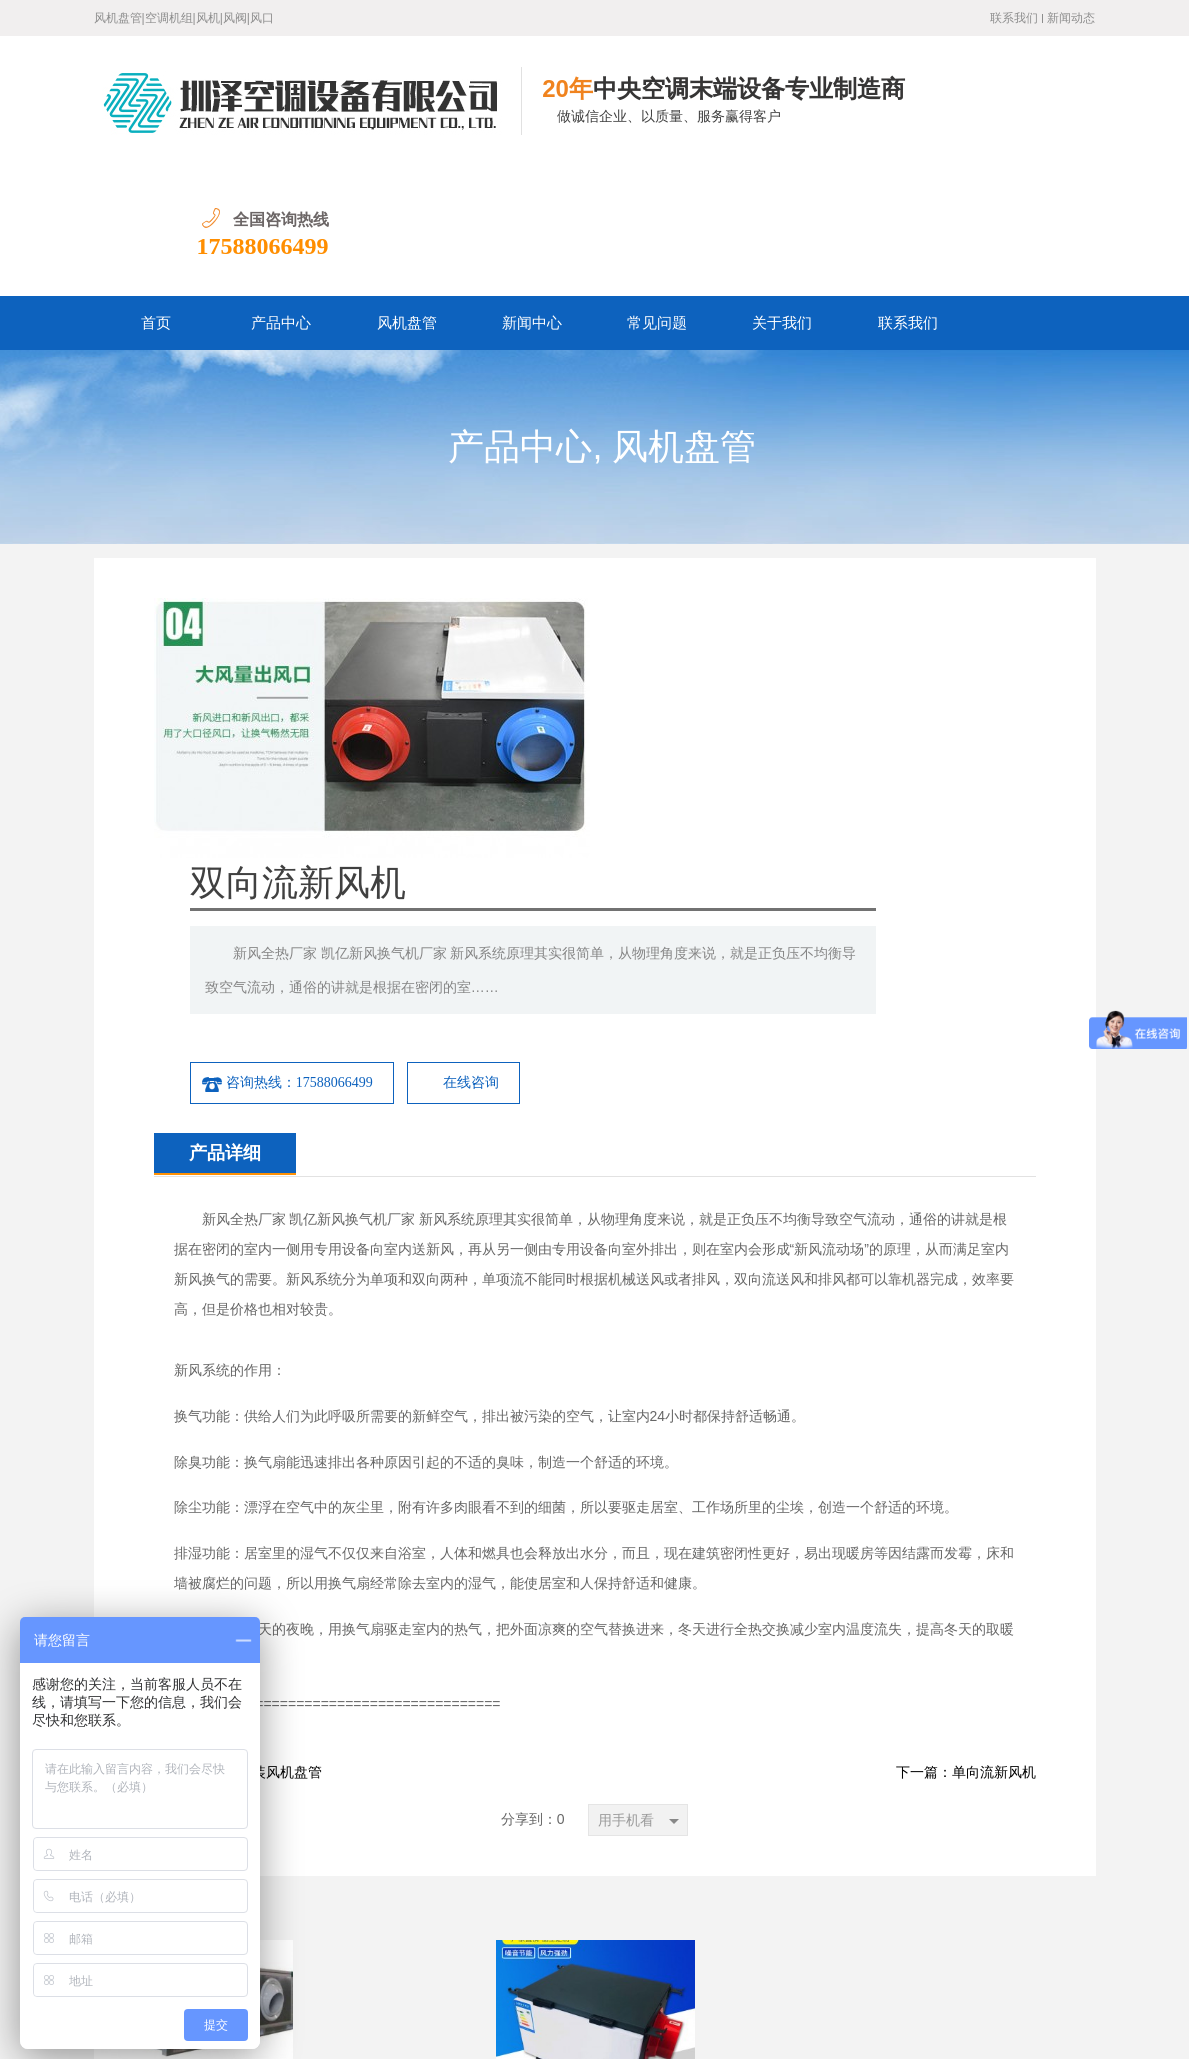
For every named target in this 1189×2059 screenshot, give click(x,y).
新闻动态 (1071, 18)
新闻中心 (532, 193)
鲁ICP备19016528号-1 (329, 2028)
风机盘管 (407, 193)
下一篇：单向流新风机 (966, 1416)
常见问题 (657, 193)
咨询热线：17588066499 (651, 727)
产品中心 (281, 193)
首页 (156, 193)
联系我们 (1014, 18)
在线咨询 (835, 726)
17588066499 (1029, 116)
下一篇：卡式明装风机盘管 (238, 1416)
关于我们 (782, 193)
